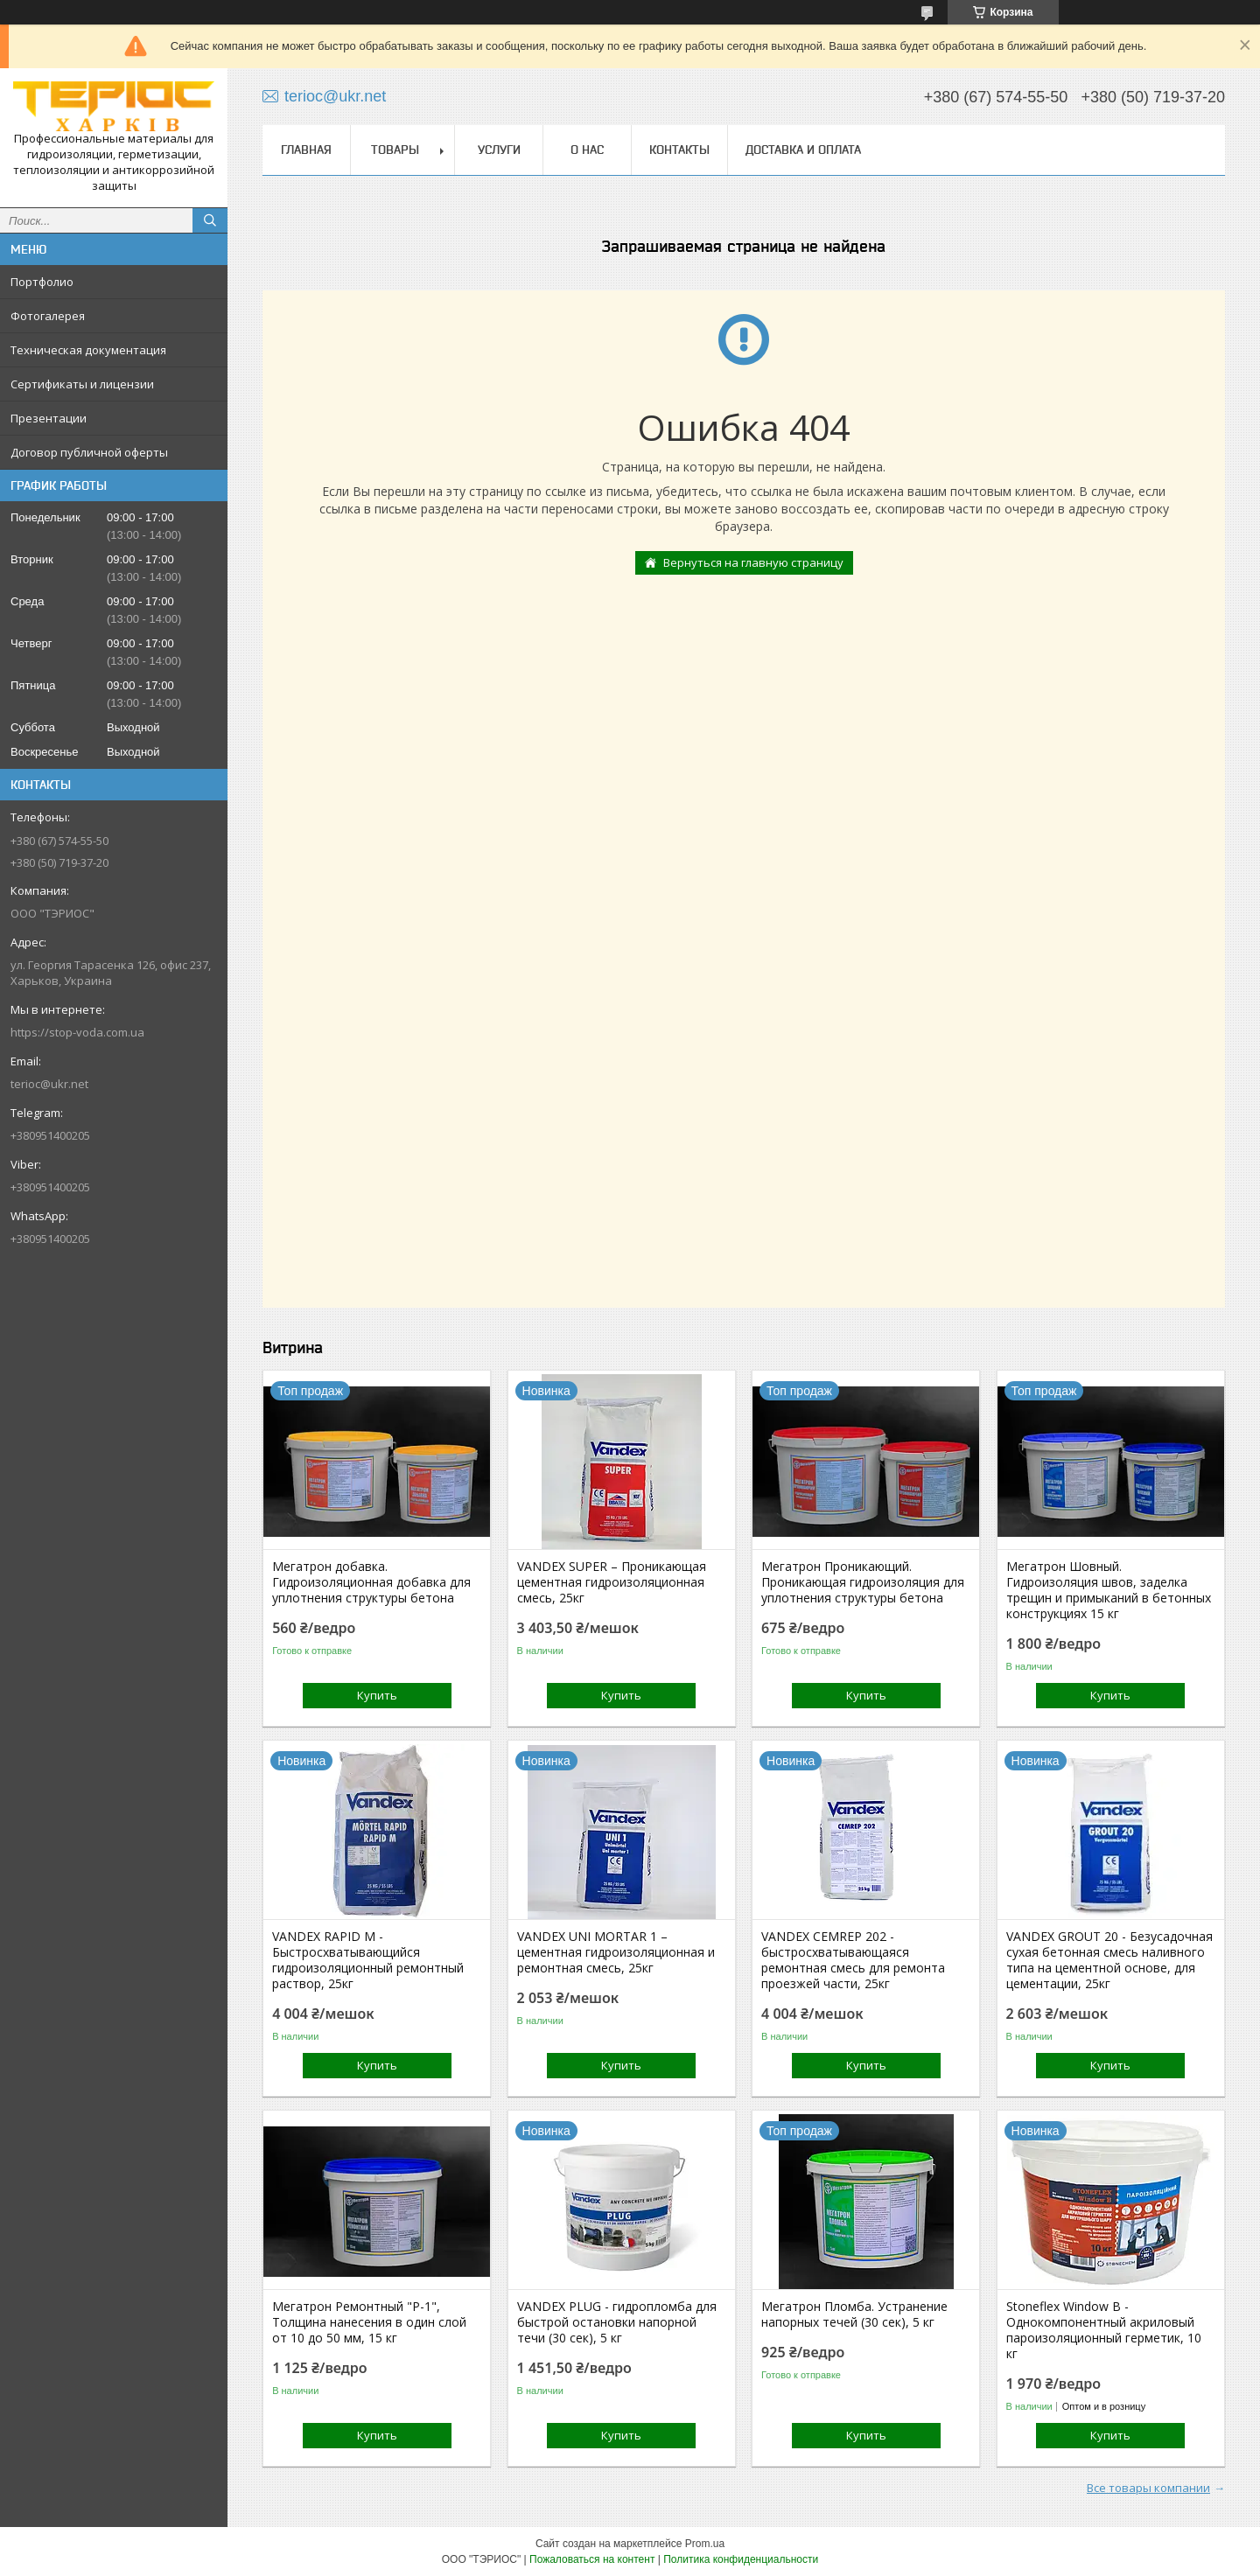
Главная (306, 150)
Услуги (499, 150)
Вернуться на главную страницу (753, 562)
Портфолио (42, 282)
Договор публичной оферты (89, 452)
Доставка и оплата (803, 150)
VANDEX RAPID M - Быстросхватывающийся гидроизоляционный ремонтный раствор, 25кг (368, 1960)
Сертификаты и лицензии (82, 384)
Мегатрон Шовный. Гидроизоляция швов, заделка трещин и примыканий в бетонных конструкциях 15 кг (1108, 1590)
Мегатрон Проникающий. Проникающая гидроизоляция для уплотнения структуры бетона (862, 1582)
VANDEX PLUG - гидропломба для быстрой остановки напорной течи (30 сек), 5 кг (617, 2322)
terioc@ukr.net (49, 1084)
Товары (395, 150)
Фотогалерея (47, 316)
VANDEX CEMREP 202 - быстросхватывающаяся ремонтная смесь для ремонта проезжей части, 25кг (853, 1960)
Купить (377, 1695)
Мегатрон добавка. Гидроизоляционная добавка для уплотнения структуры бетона (371, 1582)
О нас (587, 150)
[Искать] (210, 220)
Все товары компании (1148, 2488)
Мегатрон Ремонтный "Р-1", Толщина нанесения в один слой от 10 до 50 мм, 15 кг (369, 2322)
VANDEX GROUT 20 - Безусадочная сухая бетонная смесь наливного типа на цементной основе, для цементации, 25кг (1109, 1960)
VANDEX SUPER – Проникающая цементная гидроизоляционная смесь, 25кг (611, 1582)
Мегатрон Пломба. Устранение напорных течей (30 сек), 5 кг (854, 2314)
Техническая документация (88, 350)
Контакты (679, 150)
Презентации (48, 418)
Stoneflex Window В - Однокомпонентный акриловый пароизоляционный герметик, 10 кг (1103, 2330)
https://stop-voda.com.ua (77, 1032)
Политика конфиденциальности (740, 2559)
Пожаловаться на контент (591, 2559)
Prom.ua (704, 2544)
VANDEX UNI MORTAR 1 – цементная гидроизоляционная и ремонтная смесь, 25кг (616, 1952)
